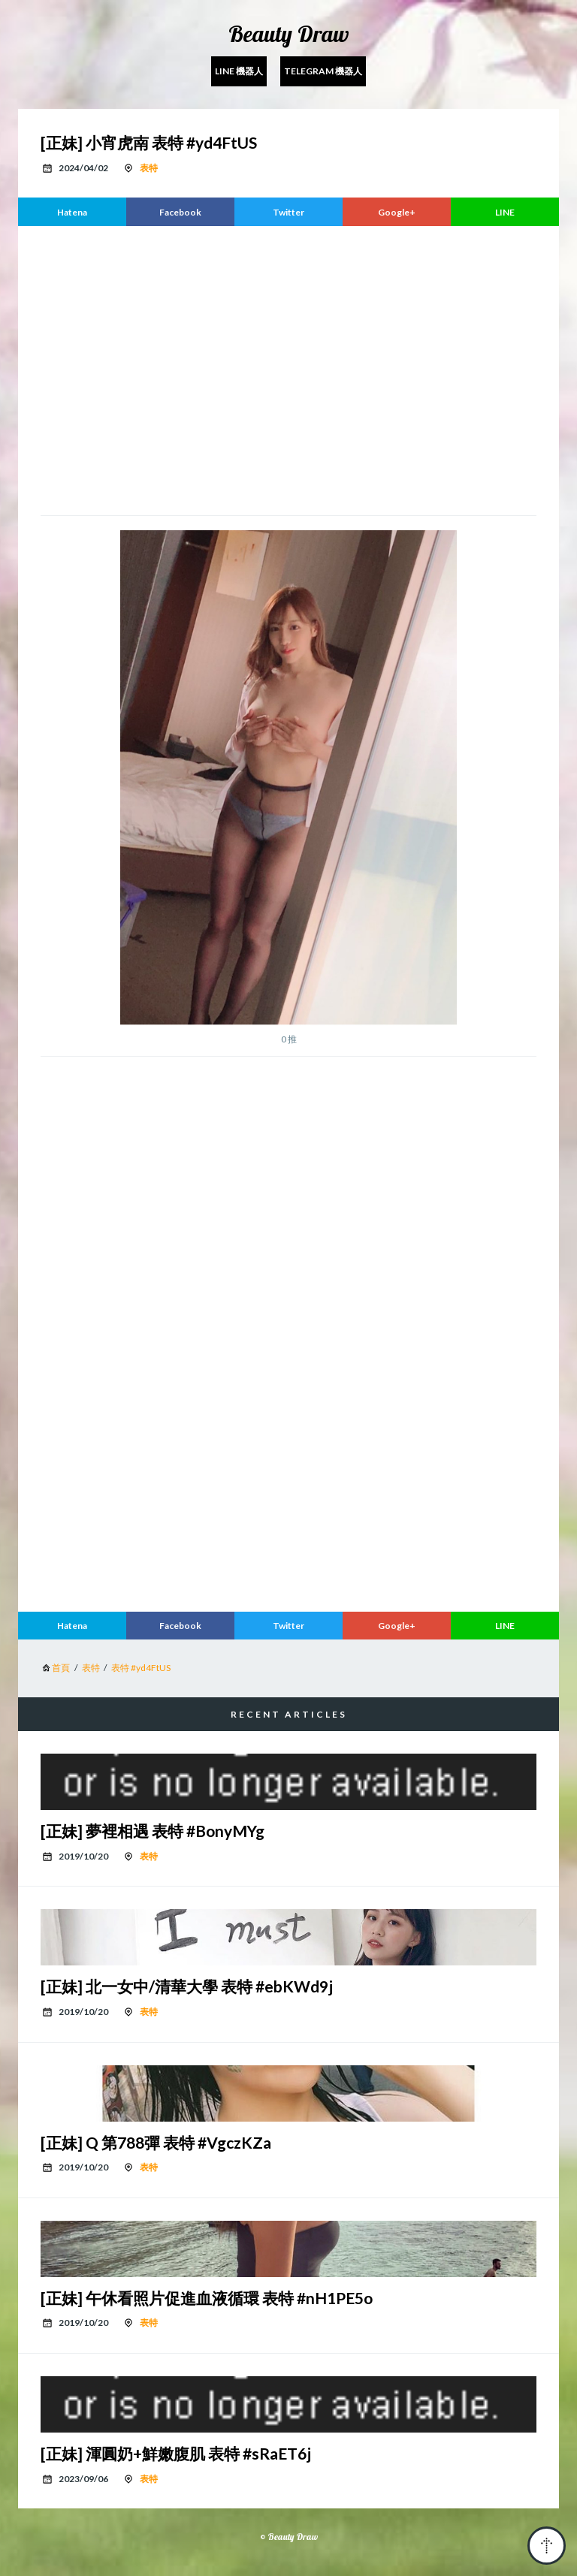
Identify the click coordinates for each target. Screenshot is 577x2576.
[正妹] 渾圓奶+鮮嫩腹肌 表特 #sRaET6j (176, 2453)
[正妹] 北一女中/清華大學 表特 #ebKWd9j (187, 1986)
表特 (149, 167)
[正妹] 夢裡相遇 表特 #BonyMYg (152, 1830)
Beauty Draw (288, 34)
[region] (288, 369)
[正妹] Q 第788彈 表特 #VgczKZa (156, 2142)
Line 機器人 (239, 71)
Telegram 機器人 (323, 71)
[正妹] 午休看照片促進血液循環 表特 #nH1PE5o (207, 2297)
